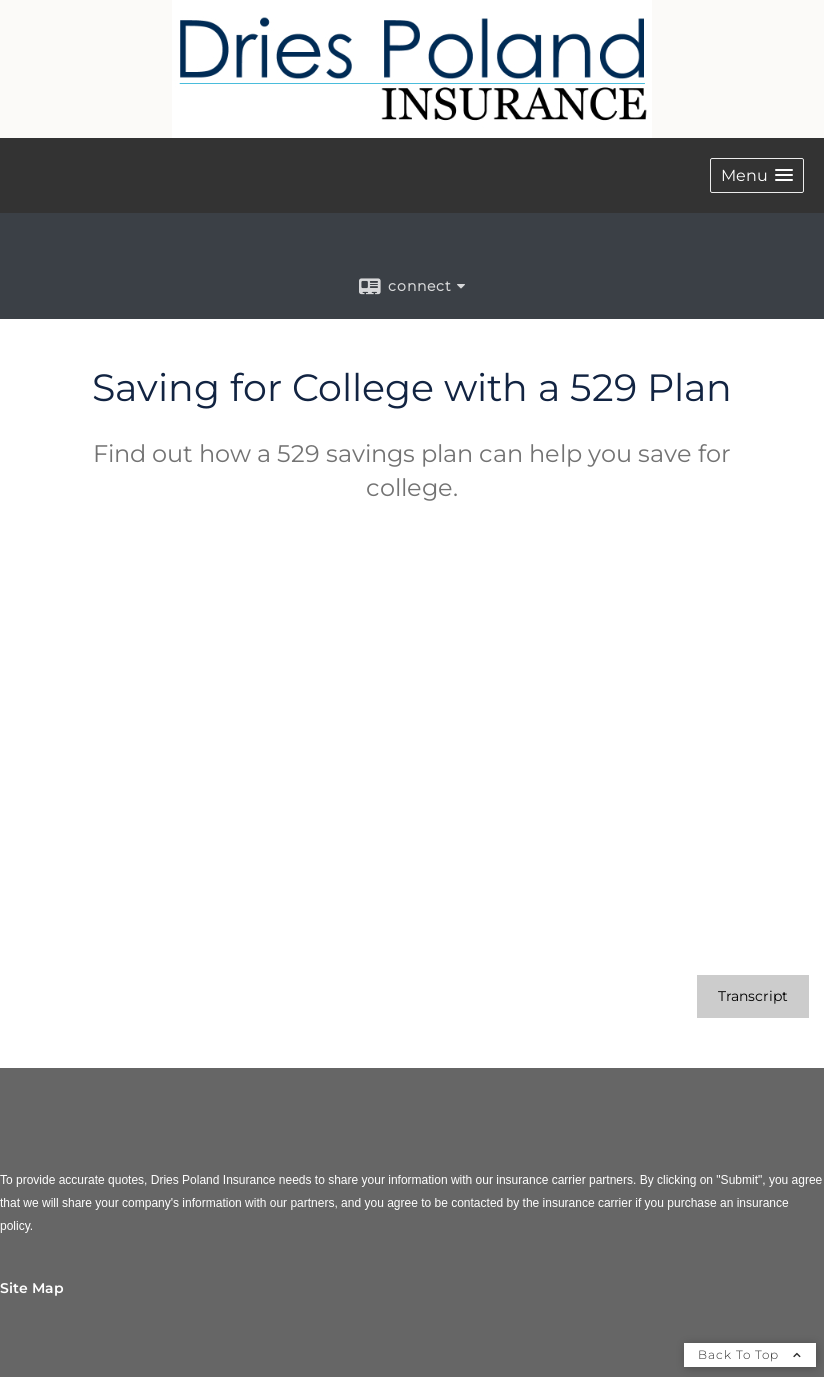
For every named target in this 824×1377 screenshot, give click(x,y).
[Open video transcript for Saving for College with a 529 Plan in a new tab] (753, 996)
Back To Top (750, 1354)
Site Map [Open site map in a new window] (32, 1288)
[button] (757, 175)
